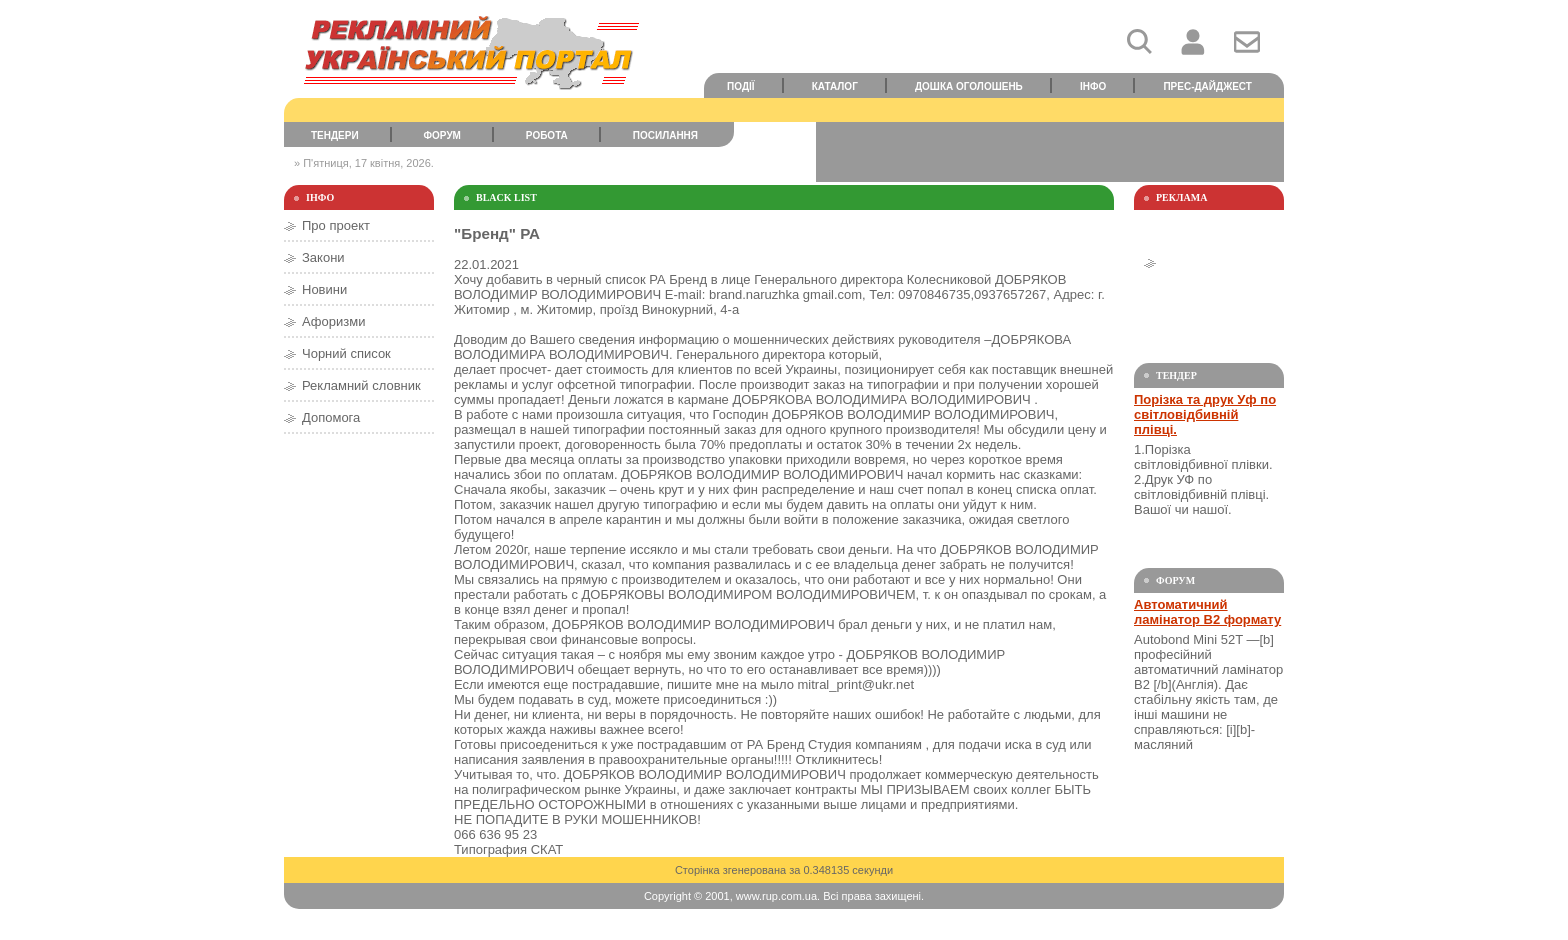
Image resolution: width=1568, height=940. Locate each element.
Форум (442, 135)
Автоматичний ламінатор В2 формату (1207, 612)
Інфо (1093, 86)
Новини (324, 289)
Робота (547, 135)
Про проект (336, 225)
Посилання (665, 135)
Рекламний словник (361, 385)
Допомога (331, 417)
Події (741, 86)
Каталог (835, 86)
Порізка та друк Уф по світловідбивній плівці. (1205, 414)
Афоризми (333, 321)
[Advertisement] (1050, 152)
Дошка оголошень (969, 86)
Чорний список (346, 353)
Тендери (335, 135)
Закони (323, 257)
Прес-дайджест (1207, 86)
